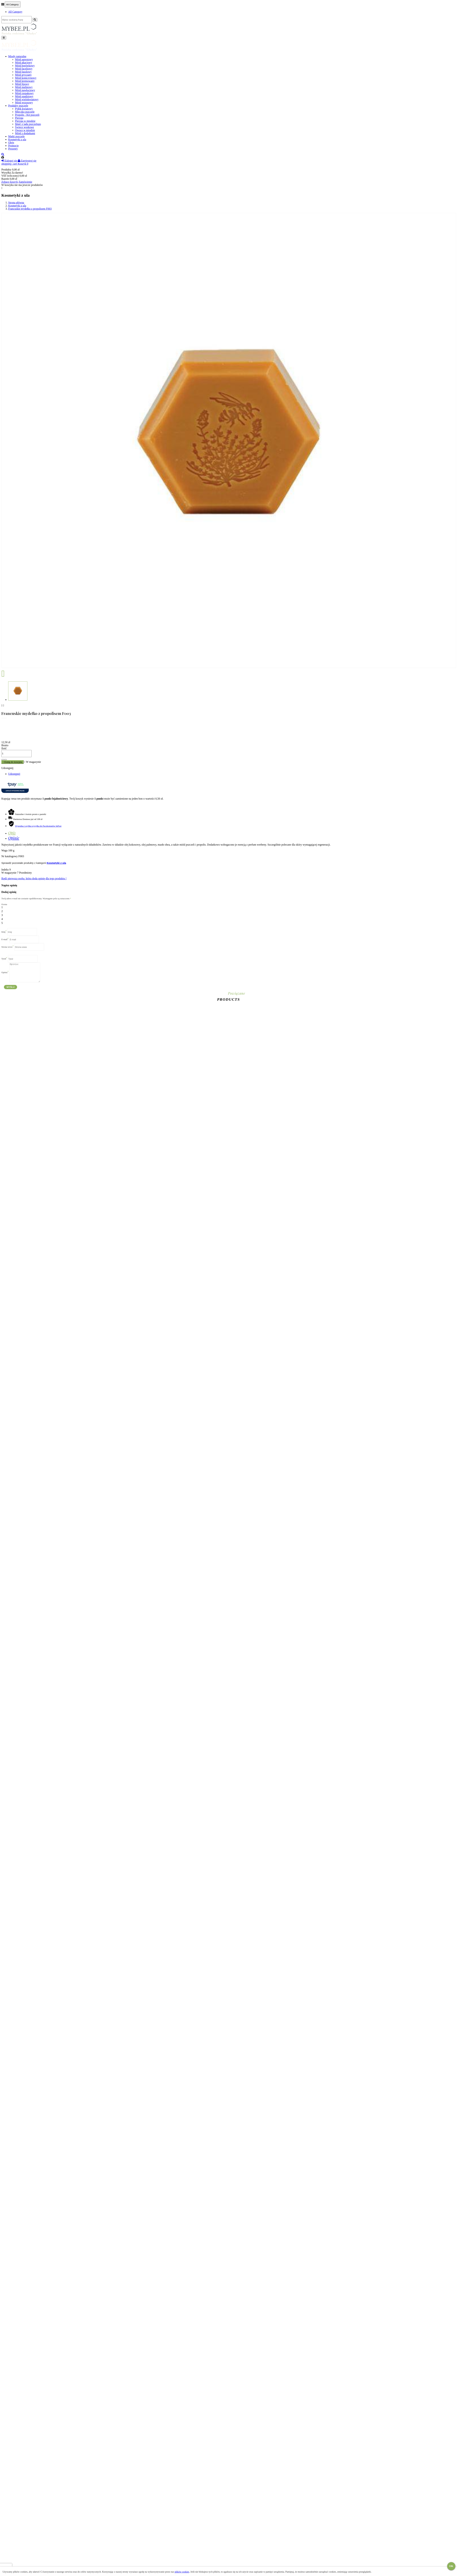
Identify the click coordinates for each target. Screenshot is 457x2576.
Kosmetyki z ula (56, 859)
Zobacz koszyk (9, 178)
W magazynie (8, 869)
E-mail (5, 936)
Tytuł (4, 955)
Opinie (13, 834)
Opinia (5, 969)
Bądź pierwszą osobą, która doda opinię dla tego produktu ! (33, 875)
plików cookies (182, 2572)
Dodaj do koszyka (12, 759)
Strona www (7, 944)
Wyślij (10, 984)
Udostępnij (14, 770)
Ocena (4, 901)
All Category (15, 11)
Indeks (5, 866)
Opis (12, 829)
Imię (3, 928)
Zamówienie (25, 178)
